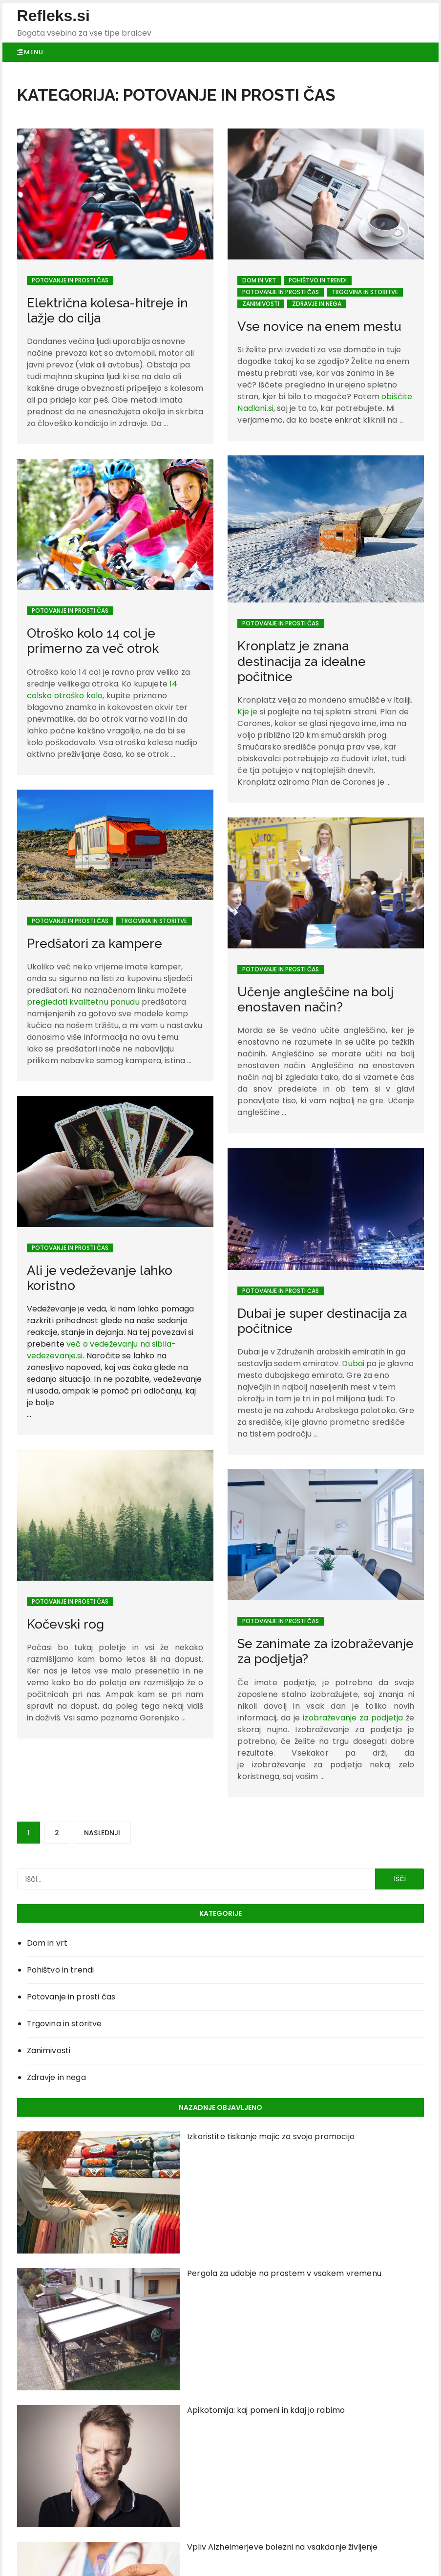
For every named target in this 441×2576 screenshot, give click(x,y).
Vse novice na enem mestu (319, 326)
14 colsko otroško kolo (102, 689)
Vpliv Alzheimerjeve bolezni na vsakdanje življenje (282, 2547)
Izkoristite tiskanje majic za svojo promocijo (271, 2136)
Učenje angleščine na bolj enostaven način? (315, 999)
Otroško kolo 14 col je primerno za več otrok (93, 641)
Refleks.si (53, 15)
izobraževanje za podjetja (353, 1649)
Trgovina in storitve (365, 292)
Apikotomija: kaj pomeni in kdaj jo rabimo (266, 2410)
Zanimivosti (260, 304)
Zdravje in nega (316, 304)
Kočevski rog (65, 1560)
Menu (30, 52)
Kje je (247, 711)
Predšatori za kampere (94, 943)
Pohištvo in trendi (318, 280)
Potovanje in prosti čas (70, 280)
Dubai (353, 1328)
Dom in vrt (259, 280)
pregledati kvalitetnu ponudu (83, 1002)
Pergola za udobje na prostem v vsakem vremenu (284, 2273)
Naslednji (102, 1833)
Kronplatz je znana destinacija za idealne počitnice (301, 661)
